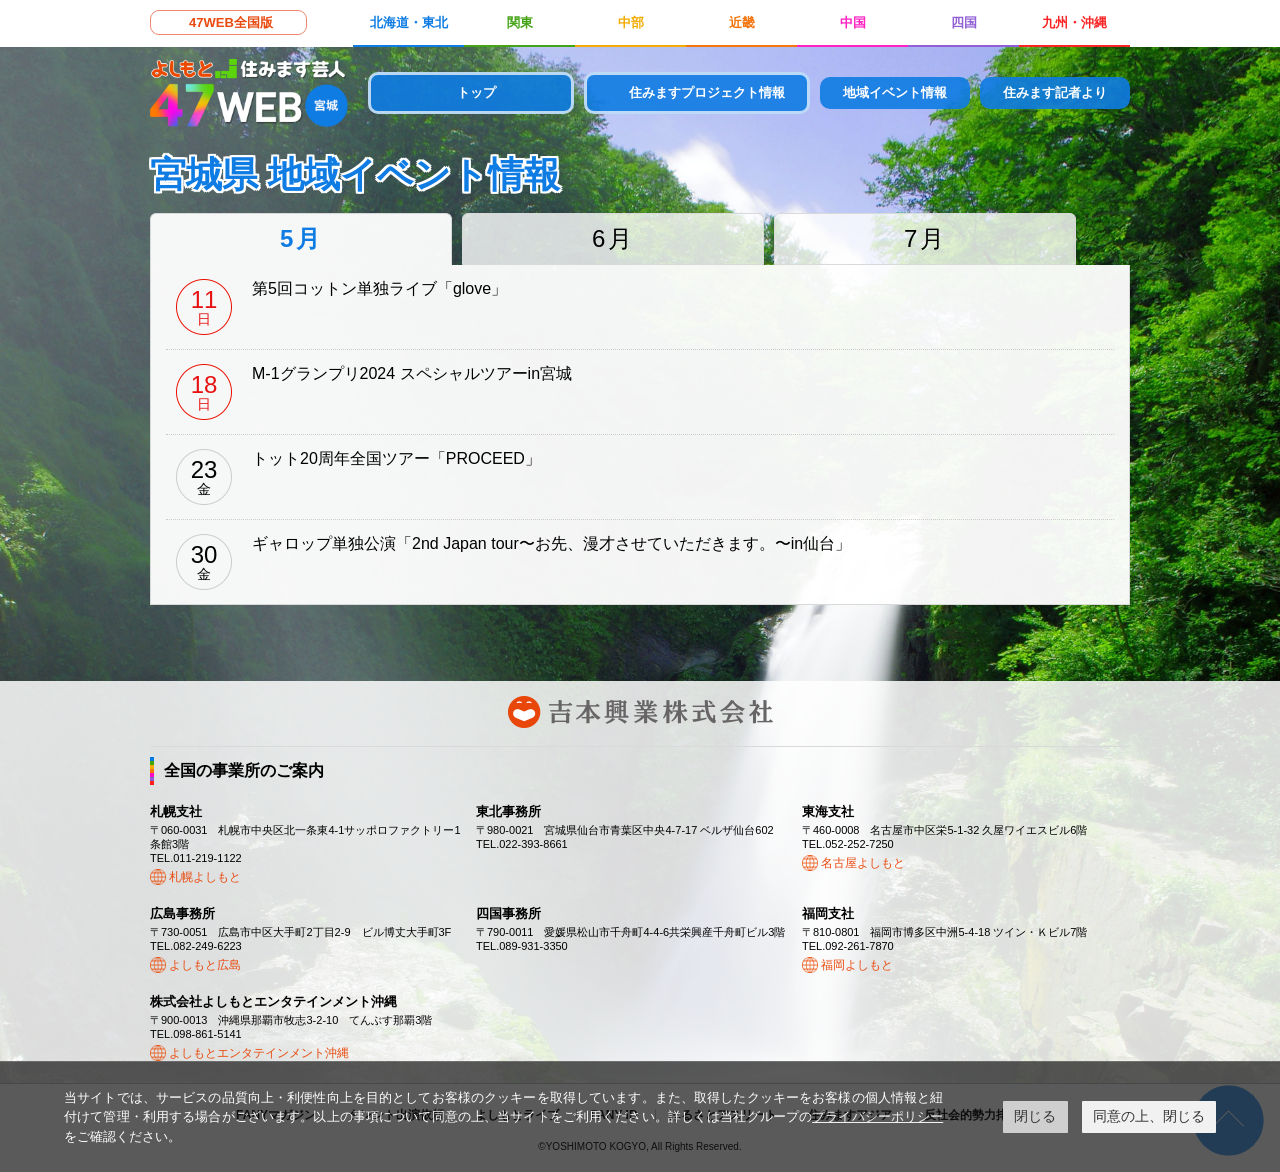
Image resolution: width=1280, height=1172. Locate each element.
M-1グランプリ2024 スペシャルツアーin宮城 (412, 373)
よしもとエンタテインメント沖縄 (259, 1053)
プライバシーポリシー (877, 1116)
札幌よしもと (205, 877)
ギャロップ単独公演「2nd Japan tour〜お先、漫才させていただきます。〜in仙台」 (551, 543)
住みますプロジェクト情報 (707, 92)
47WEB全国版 (231, 22)
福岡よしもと (857, 965)
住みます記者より (1055, 92)
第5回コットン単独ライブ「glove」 (379, 288)
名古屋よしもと (863, 863)
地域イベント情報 (895, 92)
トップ (476, 92)
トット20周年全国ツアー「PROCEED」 (396, 458)
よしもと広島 (205, 965)
